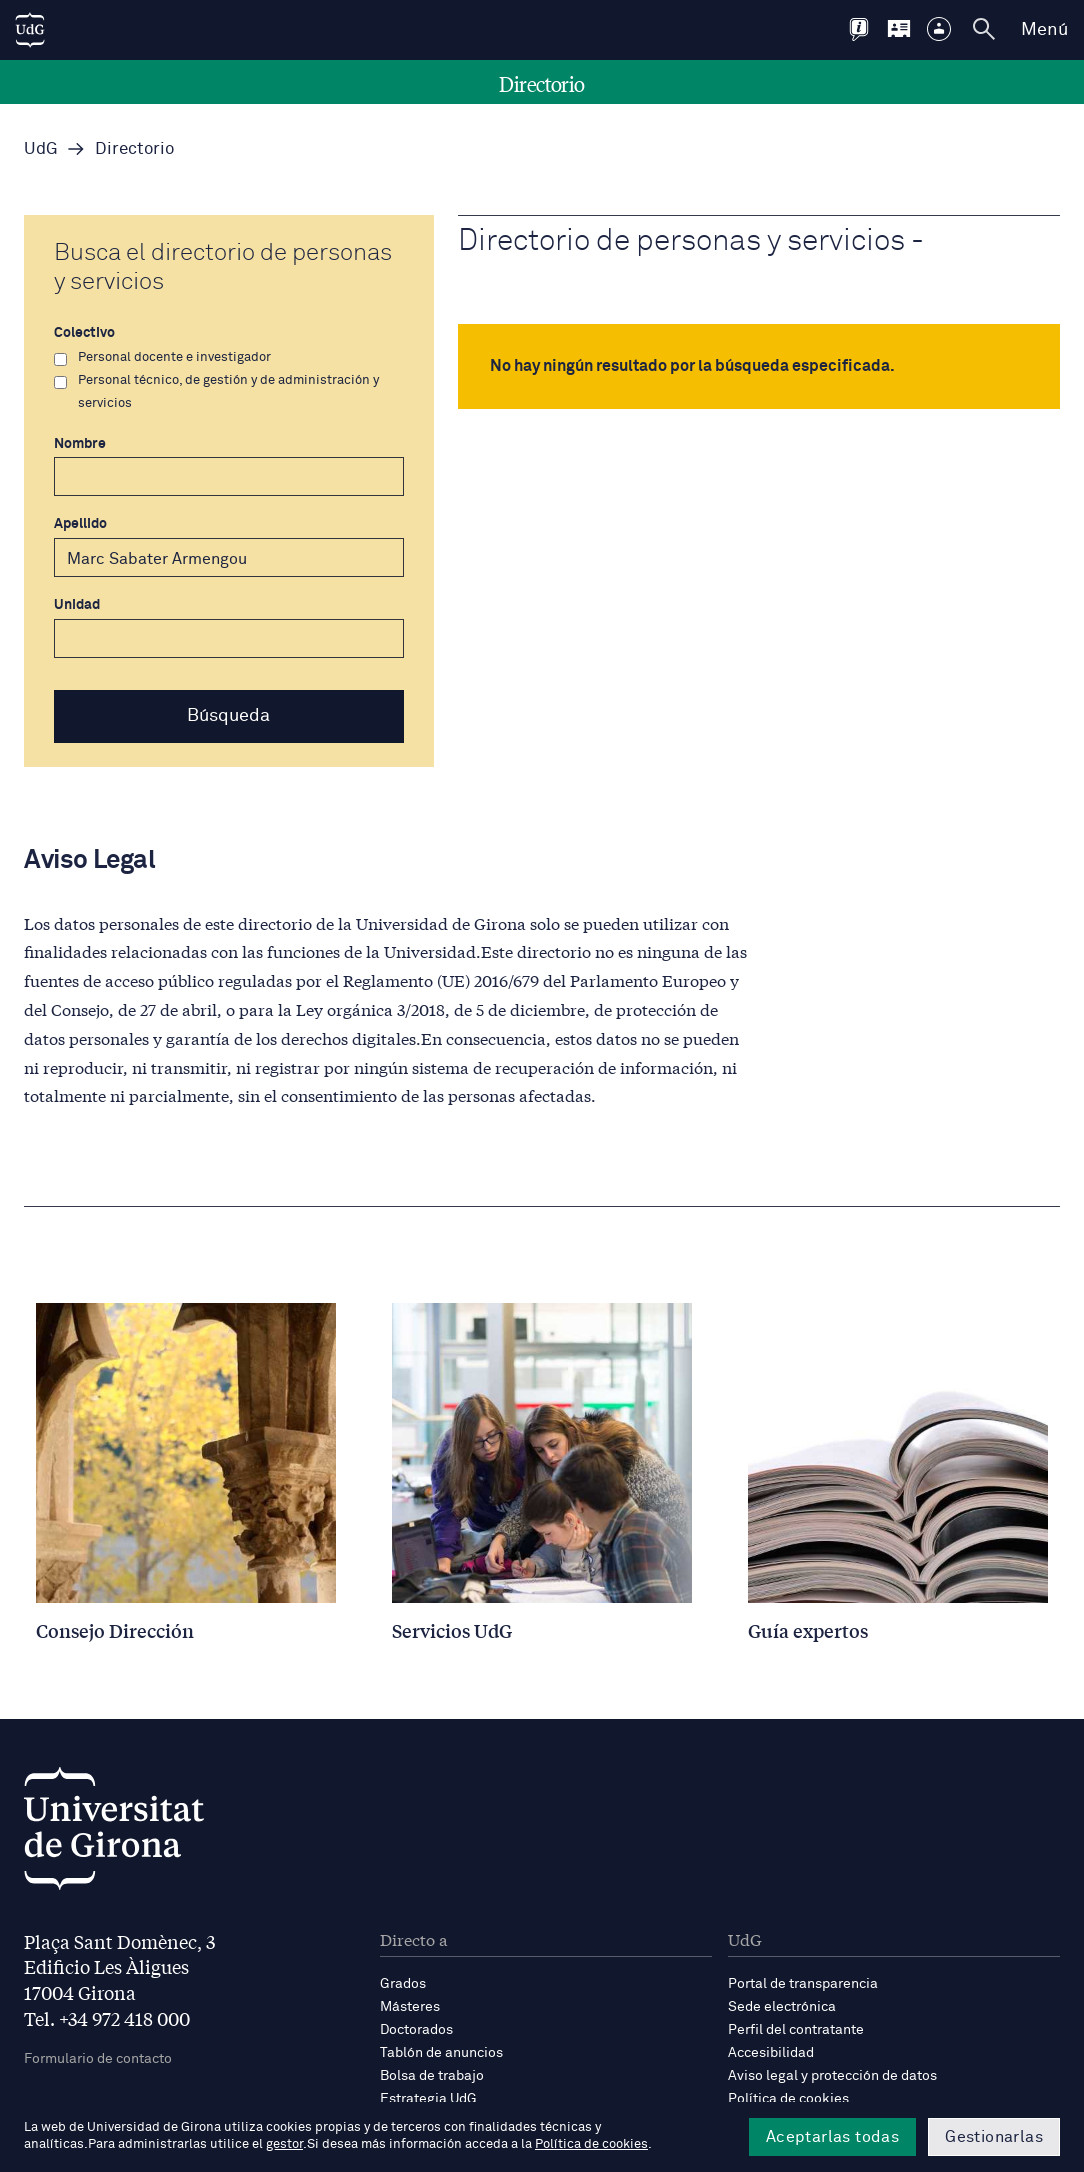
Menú (1044, 30)
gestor (284, 2144)
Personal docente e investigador (162, 358)
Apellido (229, 547)
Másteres (410, 2007)
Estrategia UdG (428, 2099)
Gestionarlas (994, 2137)
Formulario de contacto (98, 2059)
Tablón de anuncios (441, 2053)
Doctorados (416, 2030)
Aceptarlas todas (832, 2137)
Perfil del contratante (796, 2030)
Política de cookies (788, 2099)
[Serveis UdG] (542, 1472)
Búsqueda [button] (228, 716)
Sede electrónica (782, 2007)
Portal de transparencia (803, 1984)
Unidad (229, 628)
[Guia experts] (898, 1472)
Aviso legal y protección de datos (832, 2076)
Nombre (229, 467)
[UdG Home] (30, 30)
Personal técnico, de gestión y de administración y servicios (216, 392)
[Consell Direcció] (186, 1472)
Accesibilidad (771, 2053)
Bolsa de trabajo (432, 2076)
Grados (403, 1984)
